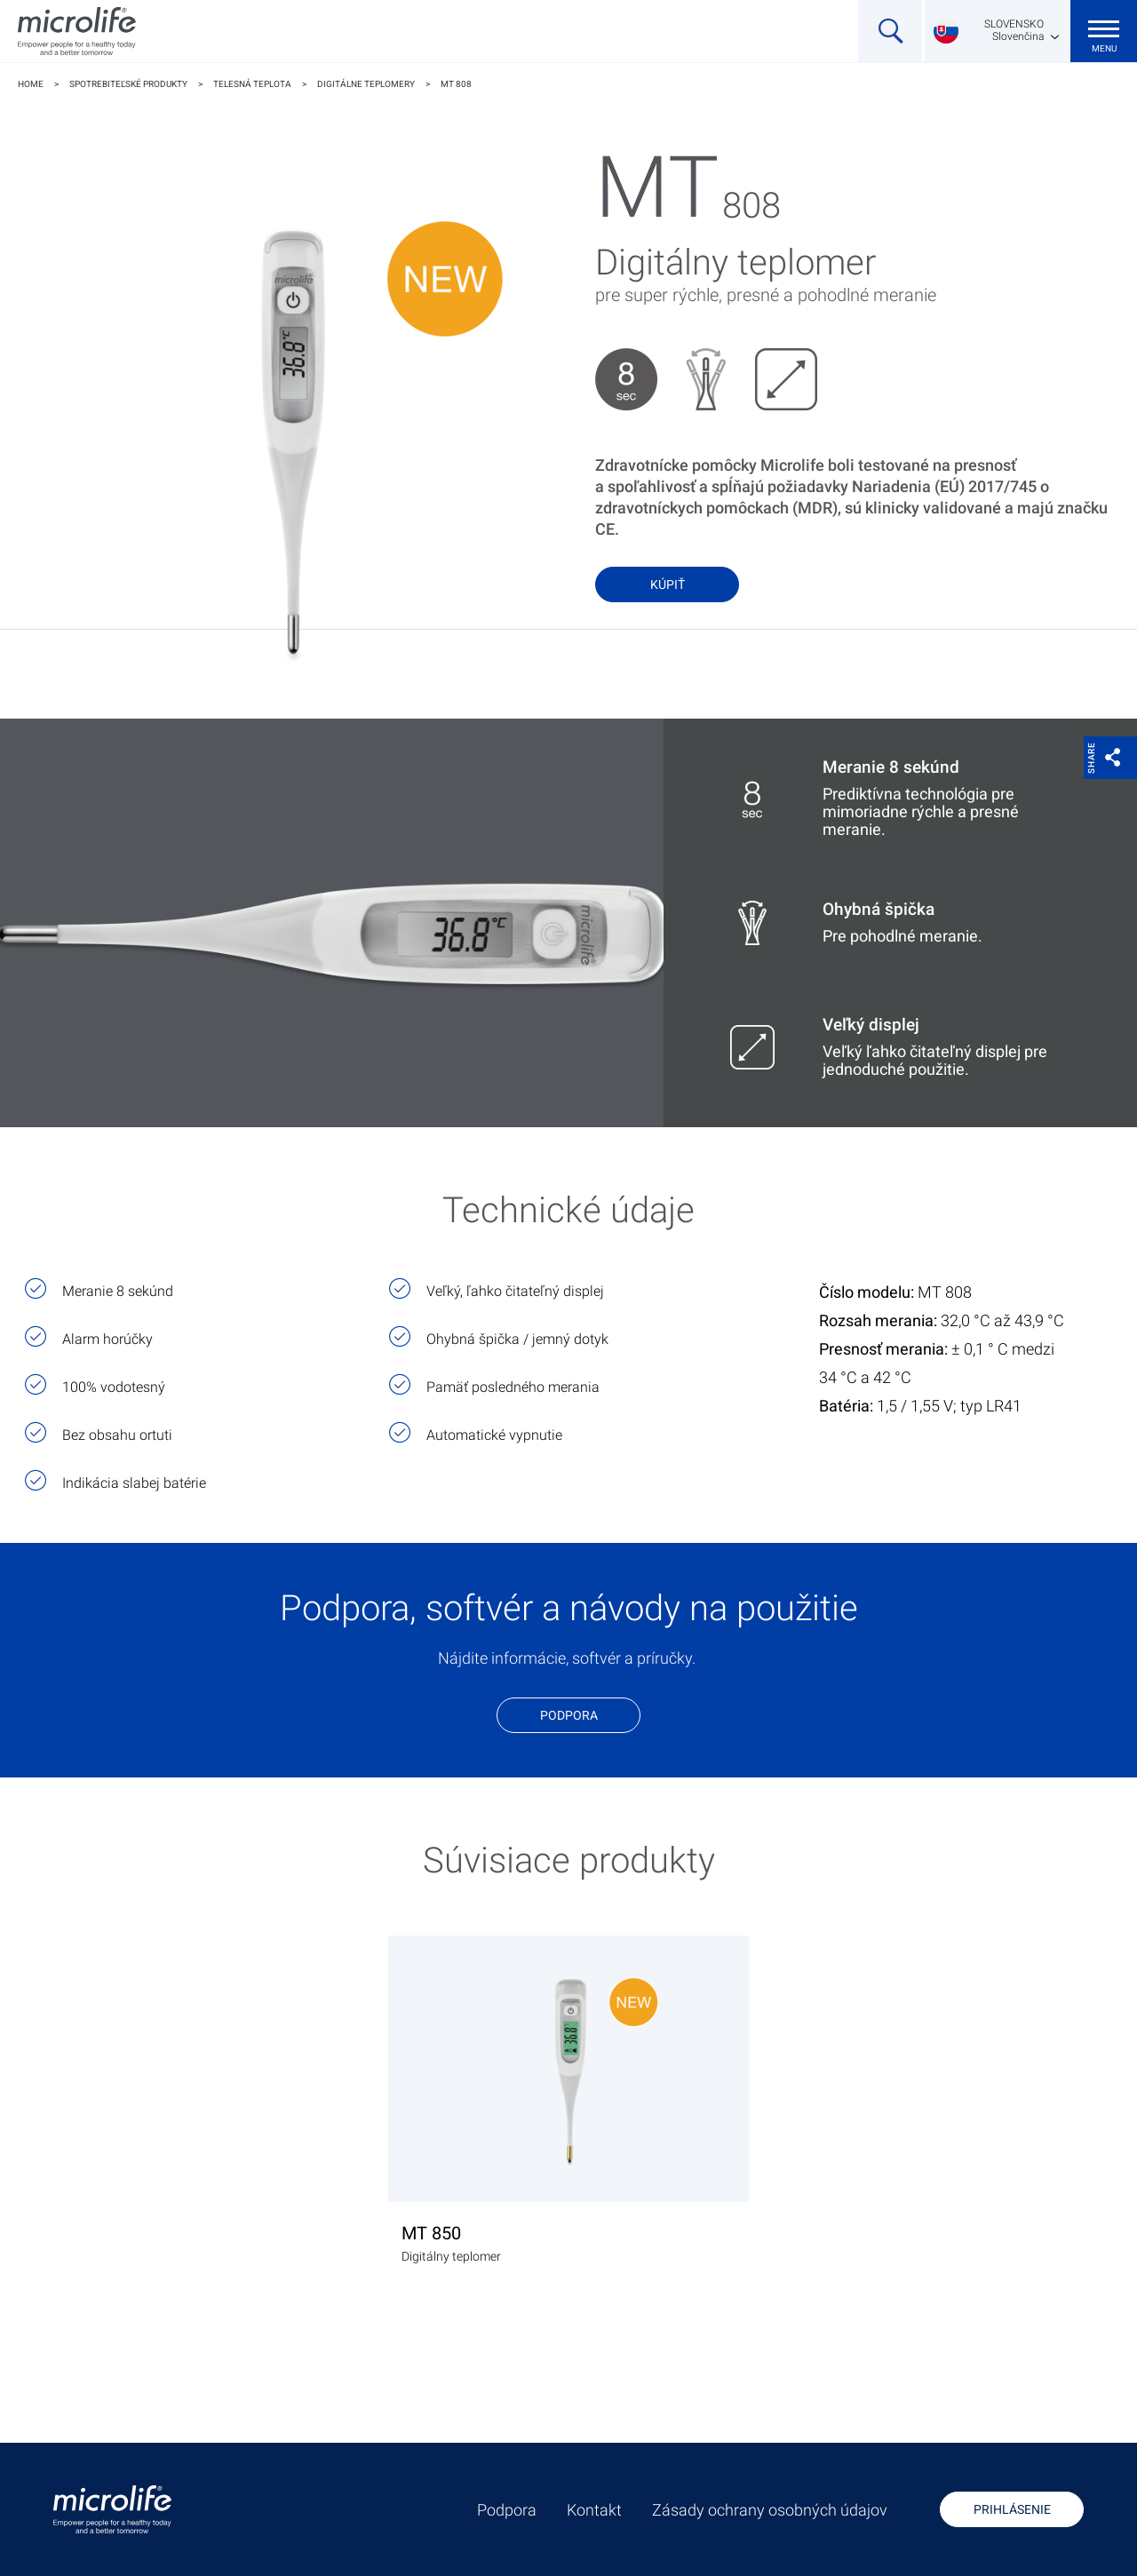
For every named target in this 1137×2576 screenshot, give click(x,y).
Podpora (569, 1715)
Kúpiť (667, 584)
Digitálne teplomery (366, 84)
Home (31, 84)
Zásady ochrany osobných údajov (769, 2510)
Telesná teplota (252, 84)
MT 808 (456, 84)
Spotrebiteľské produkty (128, 84)
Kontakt (594, 2510)
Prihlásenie (1012, 2509)
